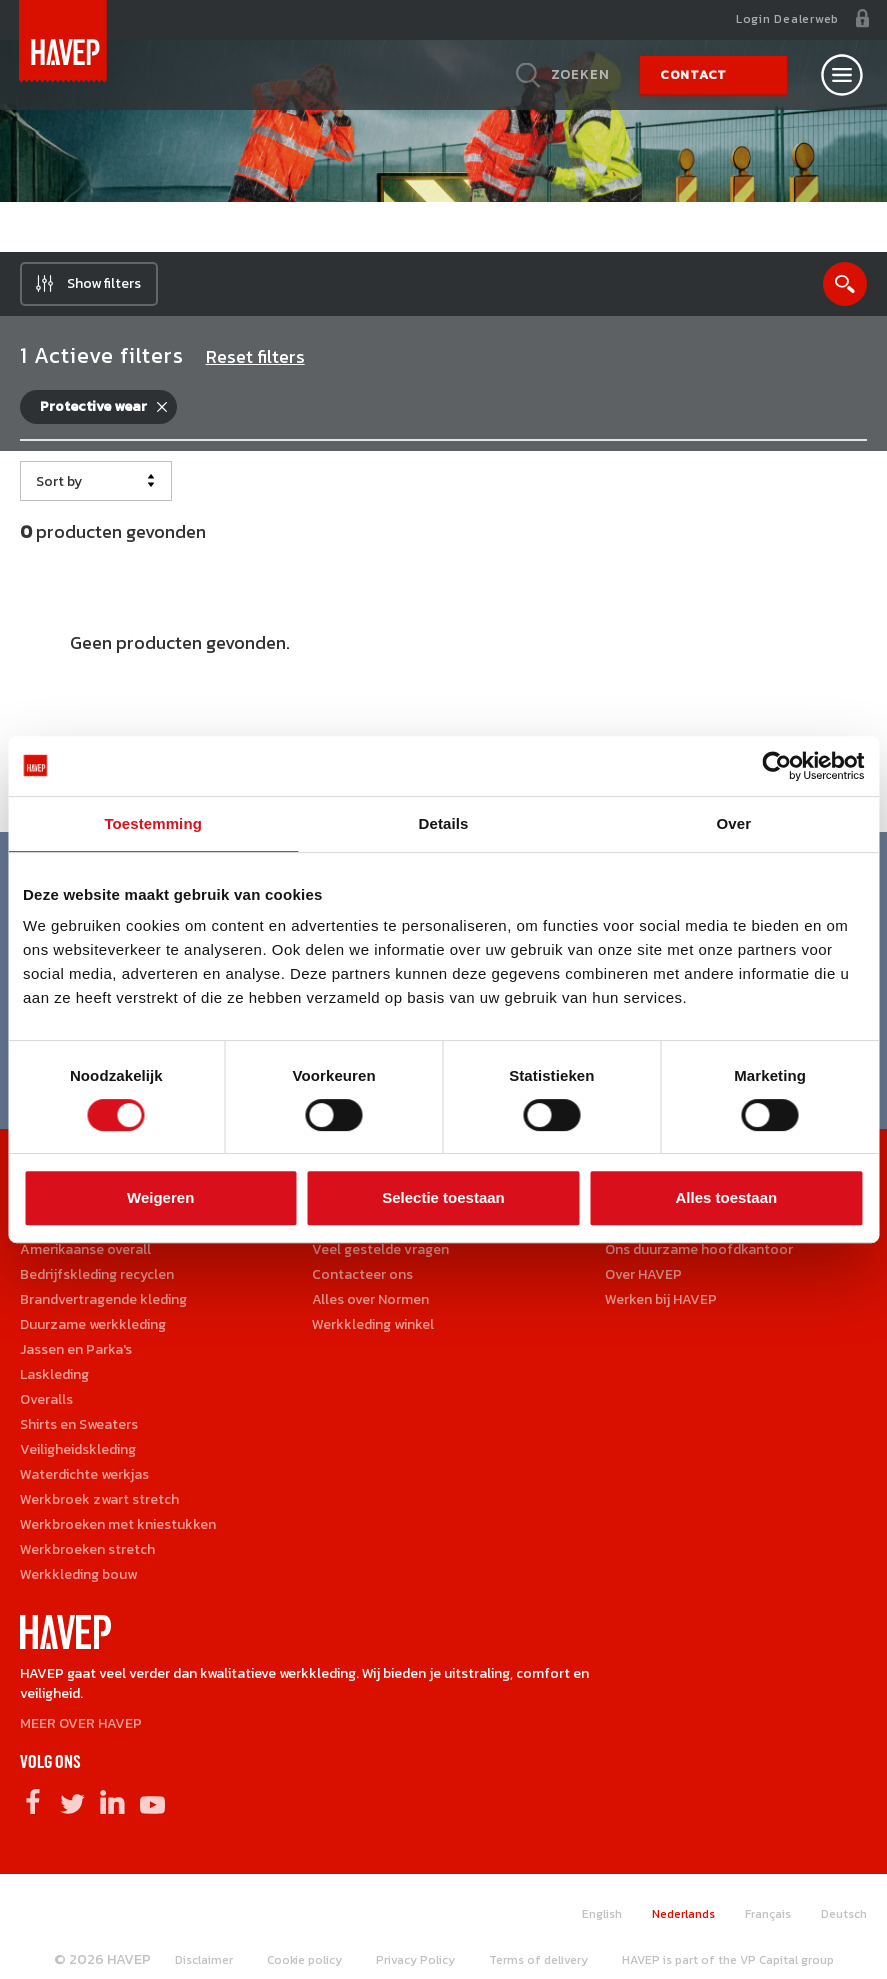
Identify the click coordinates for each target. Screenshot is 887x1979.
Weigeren (160, 1197)
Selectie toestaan (443, 1197)
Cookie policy (304, 1960)
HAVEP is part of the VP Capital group (728, 1960)
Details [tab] (444, 823)
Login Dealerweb (787, 19)
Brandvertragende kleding (103, 1299)
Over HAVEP (643, 1274)
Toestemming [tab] (153, 823)
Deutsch (844, 1914)
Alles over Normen (370, 1299)
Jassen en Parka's (76, 1349)
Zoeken (580, 74)
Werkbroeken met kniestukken (118, 1524)
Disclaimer (204, 1960)
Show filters (104, 283)
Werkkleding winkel (373, 1324)
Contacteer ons (362, 1274)
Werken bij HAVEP (661, 1299)
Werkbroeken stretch (87, 1549)
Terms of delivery (538, 1960)
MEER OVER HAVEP (81, 1723)
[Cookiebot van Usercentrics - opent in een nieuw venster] (776, 766)
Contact (693, 74)
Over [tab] (734, 823)
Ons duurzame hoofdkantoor (699, 1249)
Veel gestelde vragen (380, 1249)
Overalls (46, 1399)
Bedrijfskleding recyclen (97, 1274)
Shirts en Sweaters (79, 1424)
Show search (845, 284)
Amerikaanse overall (85, 1249)
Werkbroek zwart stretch (99, 1499)
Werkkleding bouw (78, 1574)
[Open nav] (842, 75)
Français (768, 1914)
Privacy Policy (415, 1960)
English (602, 1914)
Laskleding (54, 1374)
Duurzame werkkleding (93, 1324)
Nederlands (683, 1914)
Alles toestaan (726, 1197)
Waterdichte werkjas (84, 1474)
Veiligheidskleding (78, 1449)
